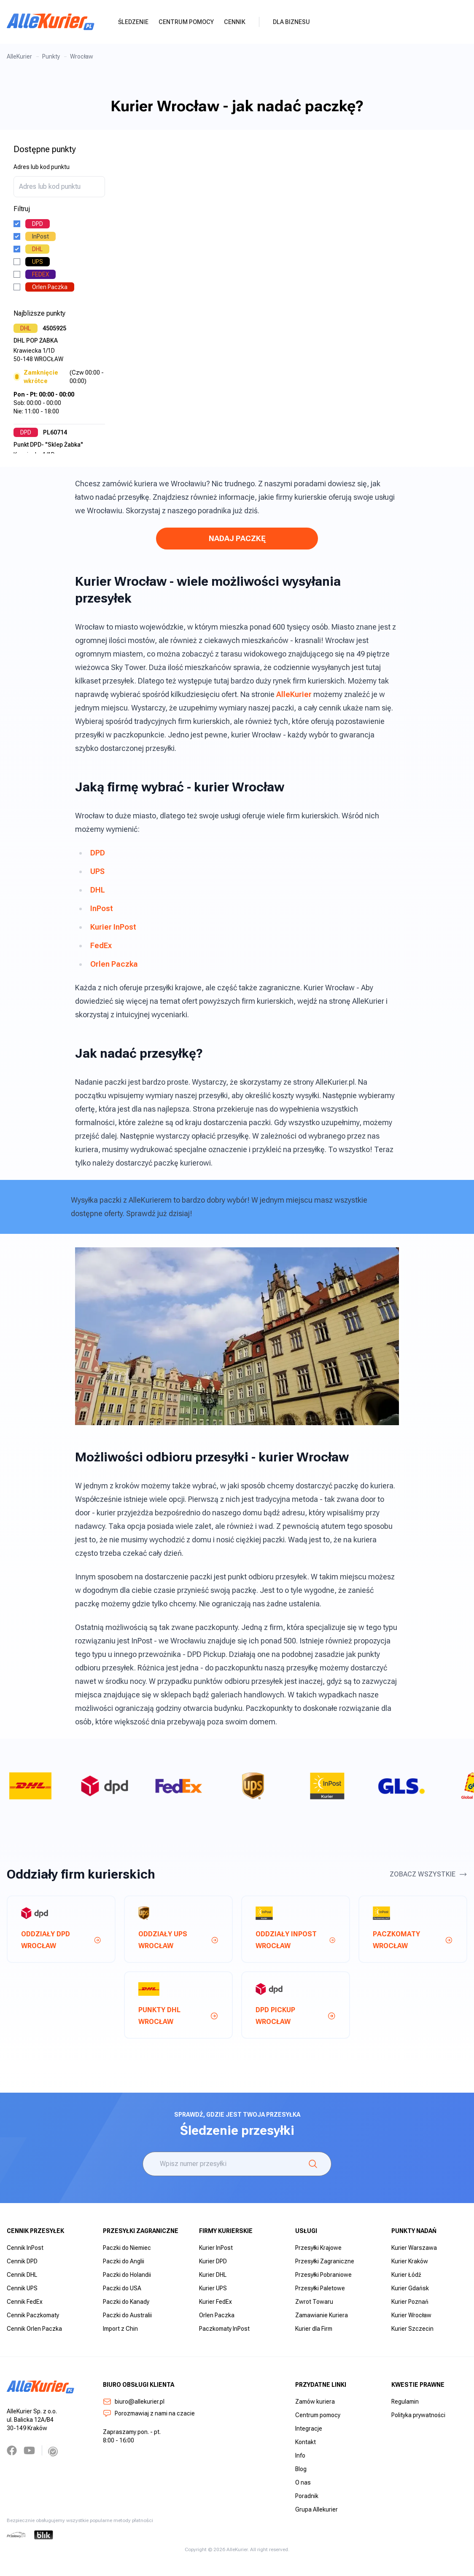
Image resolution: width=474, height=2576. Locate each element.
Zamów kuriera (315, 2401)
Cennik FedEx (25, 2301)
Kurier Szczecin (412, 2328)
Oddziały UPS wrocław (178, 1940)
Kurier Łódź (406, 2274)
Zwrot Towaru (314, 2301)
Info (300, 2455)
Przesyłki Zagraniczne (324, 2261)
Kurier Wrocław (411, 2315)
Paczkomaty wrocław (413, 1940)
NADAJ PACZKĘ (237, 538)
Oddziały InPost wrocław (296, 1940)
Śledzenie (133, 22)
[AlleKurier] (50, 21)
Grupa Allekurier (316, 2509)
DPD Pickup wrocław (296, 2016)
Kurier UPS (213, 2288)
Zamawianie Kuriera (321, 2315)
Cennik (234, 22)
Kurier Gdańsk (410, 2288)
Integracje (308, 2428)
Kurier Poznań (409, 2301)
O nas (303, 2482)
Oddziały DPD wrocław (61, 1940)
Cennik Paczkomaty (33, 2315)
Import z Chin (120, 2328)
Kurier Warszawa (414, 2247)
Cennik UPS (22, 2288)
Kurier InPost (216, 2247)
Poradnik (306, 2496)
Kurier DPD (213, 2261)
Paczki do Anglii (123, 2261)
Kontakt (305, 2442)
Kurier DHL (212, 2274)
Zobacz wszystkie (428, 1874)
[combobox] (59, 186)
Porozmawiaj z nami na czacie (149, 2413)
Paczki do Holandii (127, 2274)
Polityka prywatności (418, 2415)
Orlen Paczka (216, 2315)
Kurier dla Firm (313, 2328)
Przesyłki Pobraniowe (323, 2274)
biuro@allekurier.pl (133, 2401)
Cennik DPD (22, 2261)
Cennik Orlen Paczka (34, 2328)
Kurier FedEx (215, 2301)
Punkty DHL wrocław (178, 2016)
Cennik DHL (22, 2274)
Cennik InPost (25, 2247)
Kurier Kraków (409, 2261)
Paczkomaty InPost (224, 2328)
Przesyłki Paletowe (320, 2288)
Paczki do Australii (127, 2315)
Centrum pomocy (186, 22)
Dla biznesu (291, 22)
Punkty (51, 56)
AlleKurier (19, 56)
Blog (301, 2469)
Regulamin (405, 2401)
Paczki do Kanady (126, 2301)
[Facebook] (12, 2450)
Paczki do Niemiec (127, 2247)
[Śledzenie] (313, 2164)
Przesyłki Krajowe (318, 2247)
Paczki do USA (122, 2288)
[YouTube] (29, 2450)
